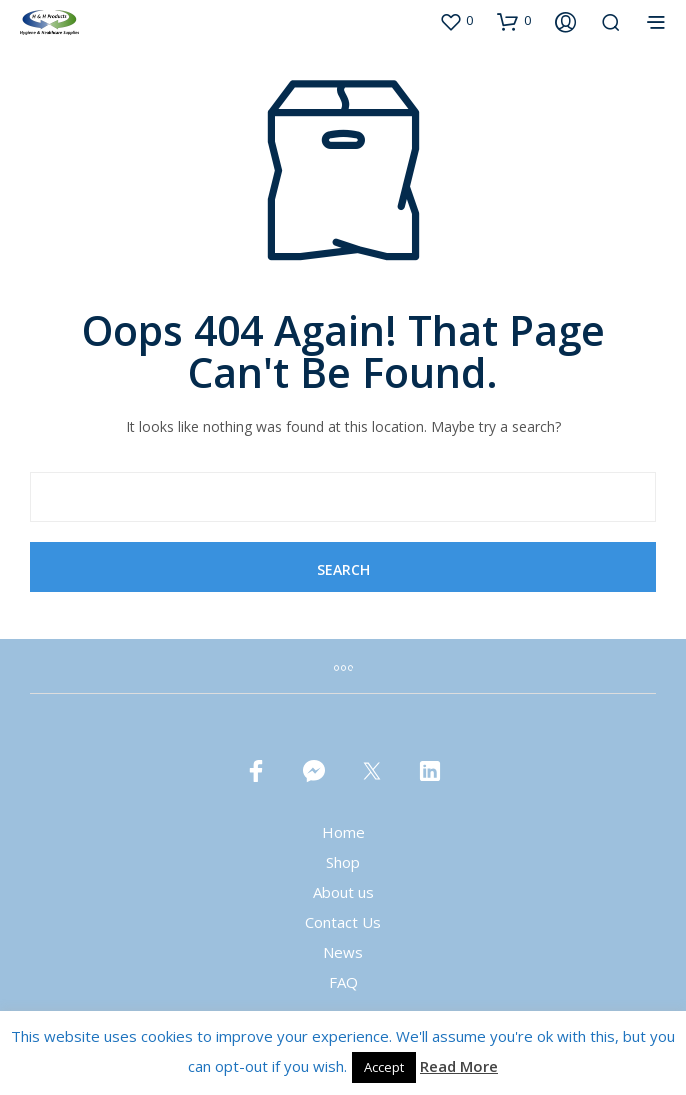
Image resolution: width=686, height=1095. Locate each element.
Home (343, 832)
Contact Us (343, 922)
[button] (456, 21)
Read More (459, 1066)
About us (343, 892)
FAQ (343, 982)
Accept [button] (384, 1067)
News (343, 952)
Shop (343, 862)
